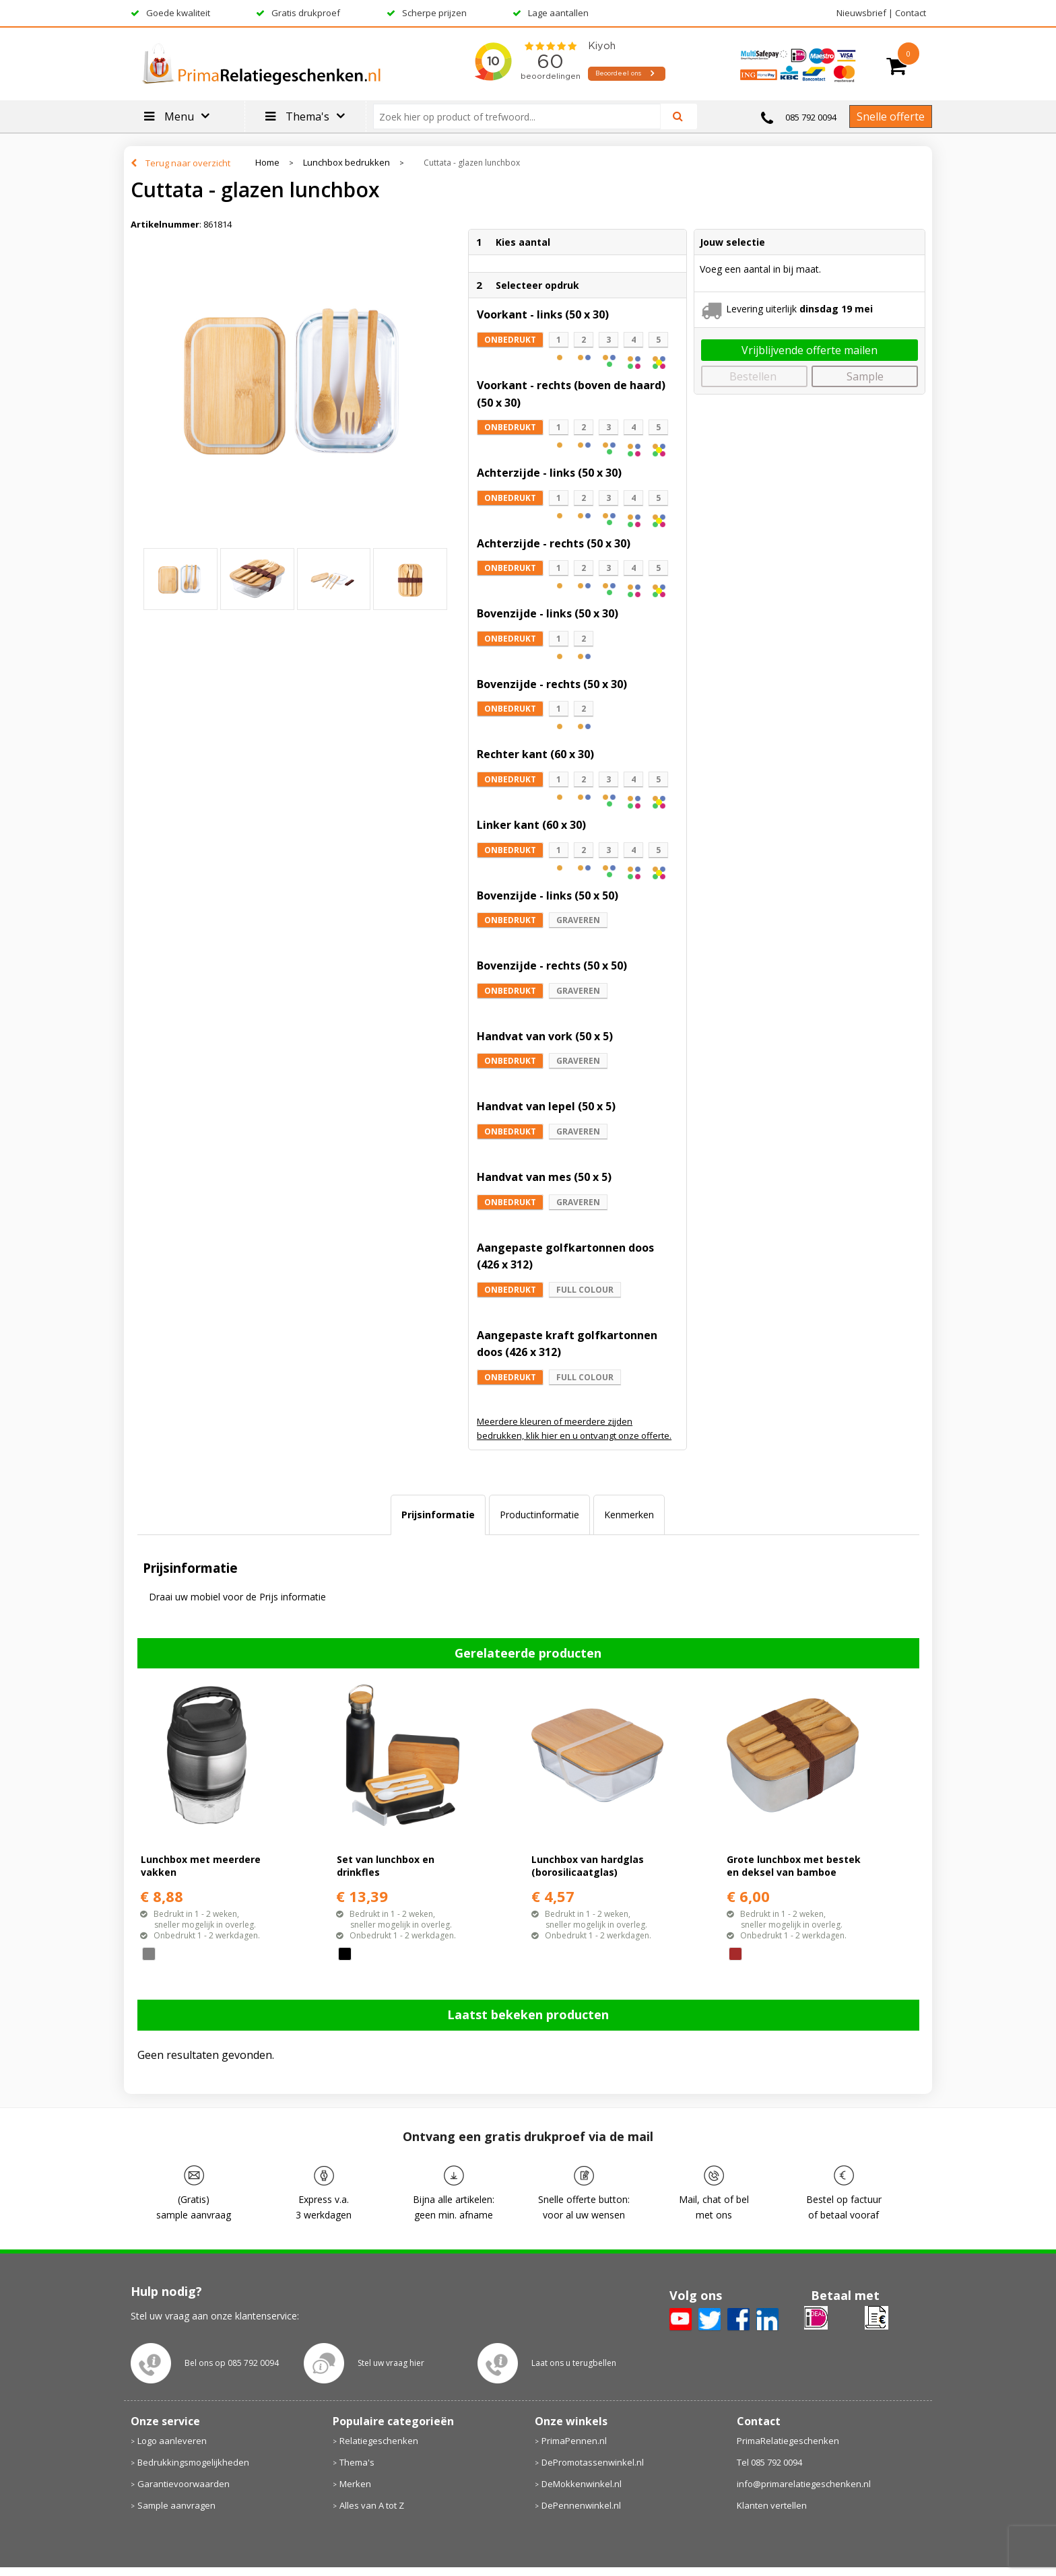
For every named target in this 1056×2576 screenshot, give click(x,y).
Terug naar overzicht (187, 163)
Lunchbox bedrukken (346, 162)
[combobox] (522, 116)
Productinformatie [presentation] (539, 1514)
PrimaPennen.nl (574, 2441)
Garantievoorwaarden (183, 2484)
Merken (355, 2484)
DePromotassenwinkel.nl (592, 2462)
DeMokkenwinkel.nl (581, 2484)
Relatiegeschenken (378, 2441)
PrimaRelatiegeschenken (788, 2441)
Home (267, 162)
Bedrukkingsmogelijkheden (193, 2462)
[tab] (438, 1515)
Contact (910, 13)
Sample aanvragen (176, 2505)
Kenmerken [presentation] (629, 1514)
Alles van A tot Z (371, 2505)
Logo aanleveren (172, 2441)
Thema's (356, 2462)
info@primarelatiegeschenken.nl (804, 2484)
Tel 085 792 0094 (769, 2462)
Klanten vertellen (772, 2505)
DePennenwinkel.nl (581, 2505)
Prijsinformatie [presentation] (438, 1514)
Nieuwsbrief (861, 13)
